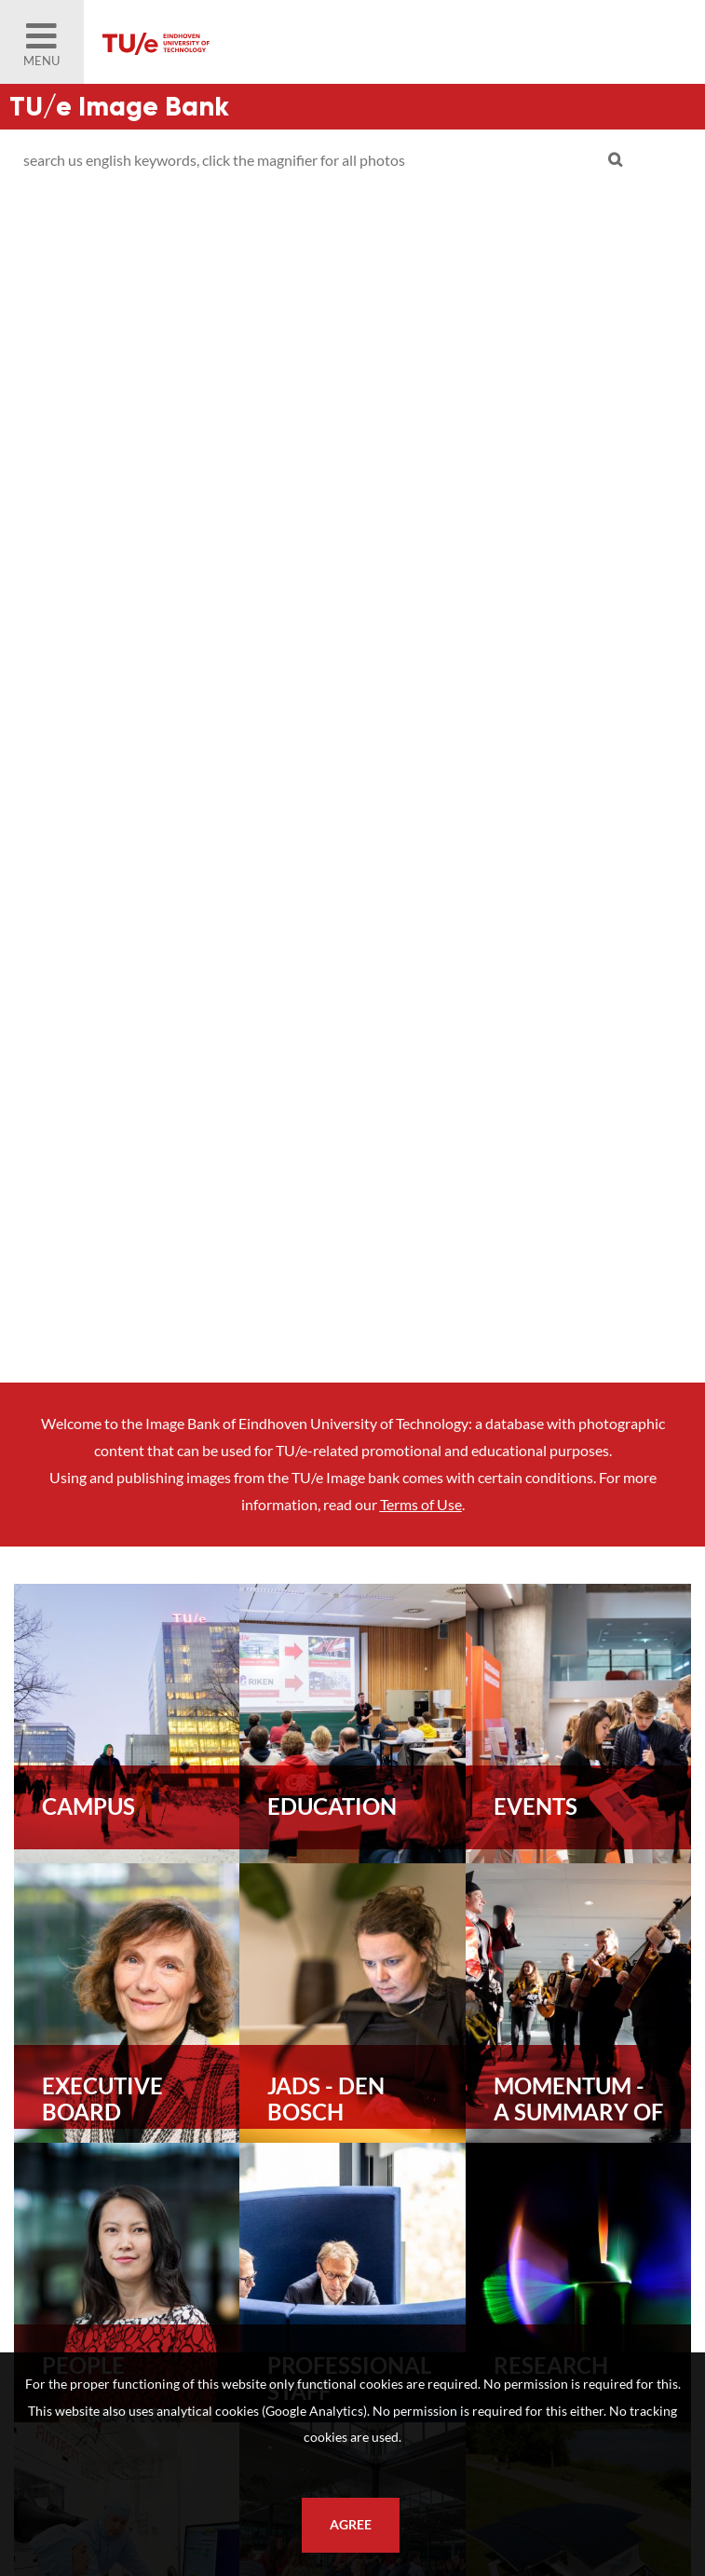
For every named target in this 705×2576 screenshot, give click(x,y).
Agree (351, 2524)
